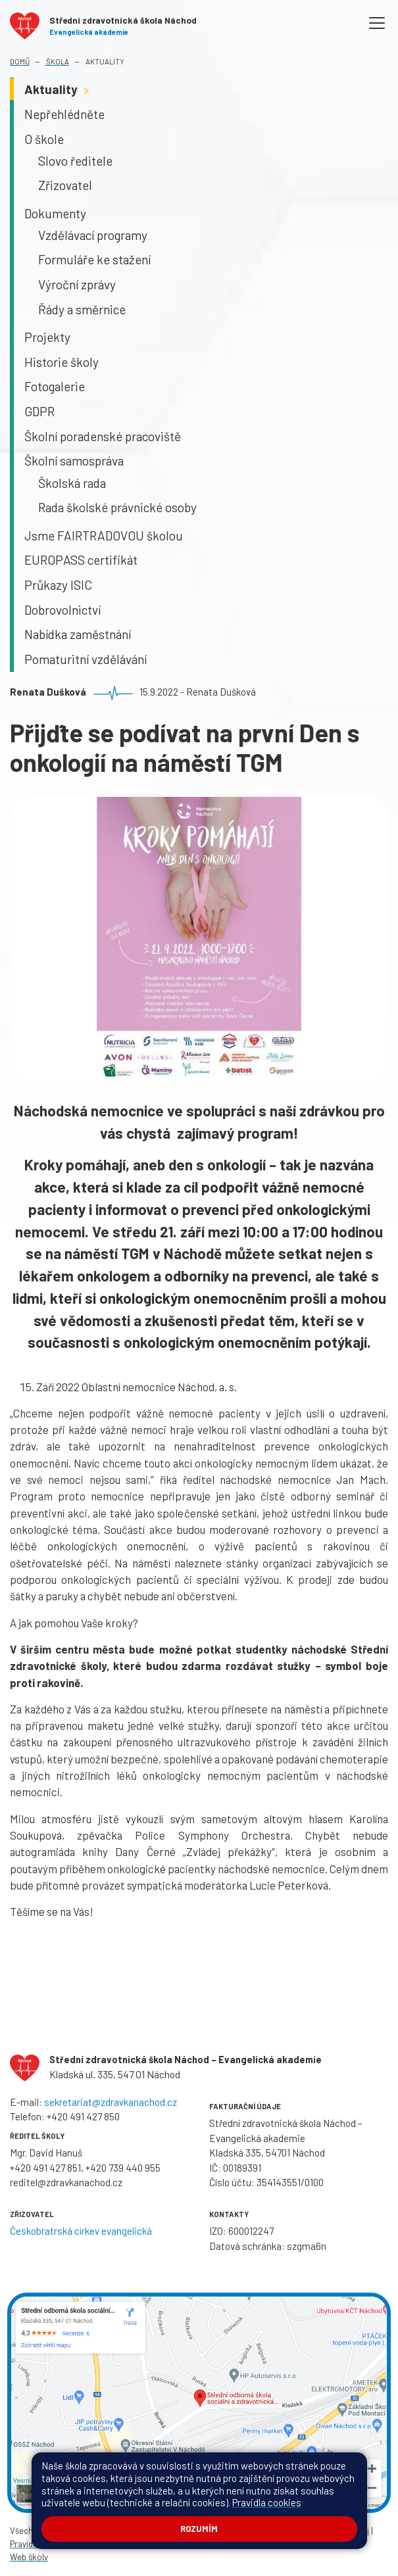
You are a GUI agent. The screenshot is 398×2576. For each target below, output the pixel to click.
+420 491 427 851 (45, 2168)
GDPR (39, 411)
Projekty (47, 337)
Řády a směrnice (82, 309)
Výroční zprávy (77, 284)
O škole (44, 139)
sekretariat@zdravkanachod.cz (110, 2102)
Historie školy (61, 362)
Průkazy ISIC (58, 584)
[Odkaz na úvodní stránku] (103, 23)
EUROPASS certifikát (80, 559)
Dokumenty (55, 213)
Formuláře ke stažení (94, 259)
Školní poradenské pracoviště (102, 436)
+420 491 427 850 (83, 2116)
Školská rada (72, 482)
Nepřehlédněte (64, 114)
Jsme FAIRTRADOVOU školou (103, 535)
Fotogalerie (54, 386)
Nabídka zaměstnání (77, 634)
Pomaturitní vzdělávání (85, 659)
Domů (20, 61)
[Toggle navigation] (377, 23)
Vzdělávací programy (92, 235)
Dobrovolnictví (62, 609)
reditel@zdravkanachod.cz (66, 2182)
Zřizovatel (65, 185)
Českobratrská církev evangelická (81, 2231)
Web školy (29, 2557)
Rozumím (199, 2528)
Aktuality (104, 61)
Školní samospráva (74, 460)
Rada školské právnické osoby (117, 507)
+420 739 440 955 (123, 2168)
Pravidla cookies (266, 2502)
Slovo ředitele (75, 160)
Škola (57, 61)
